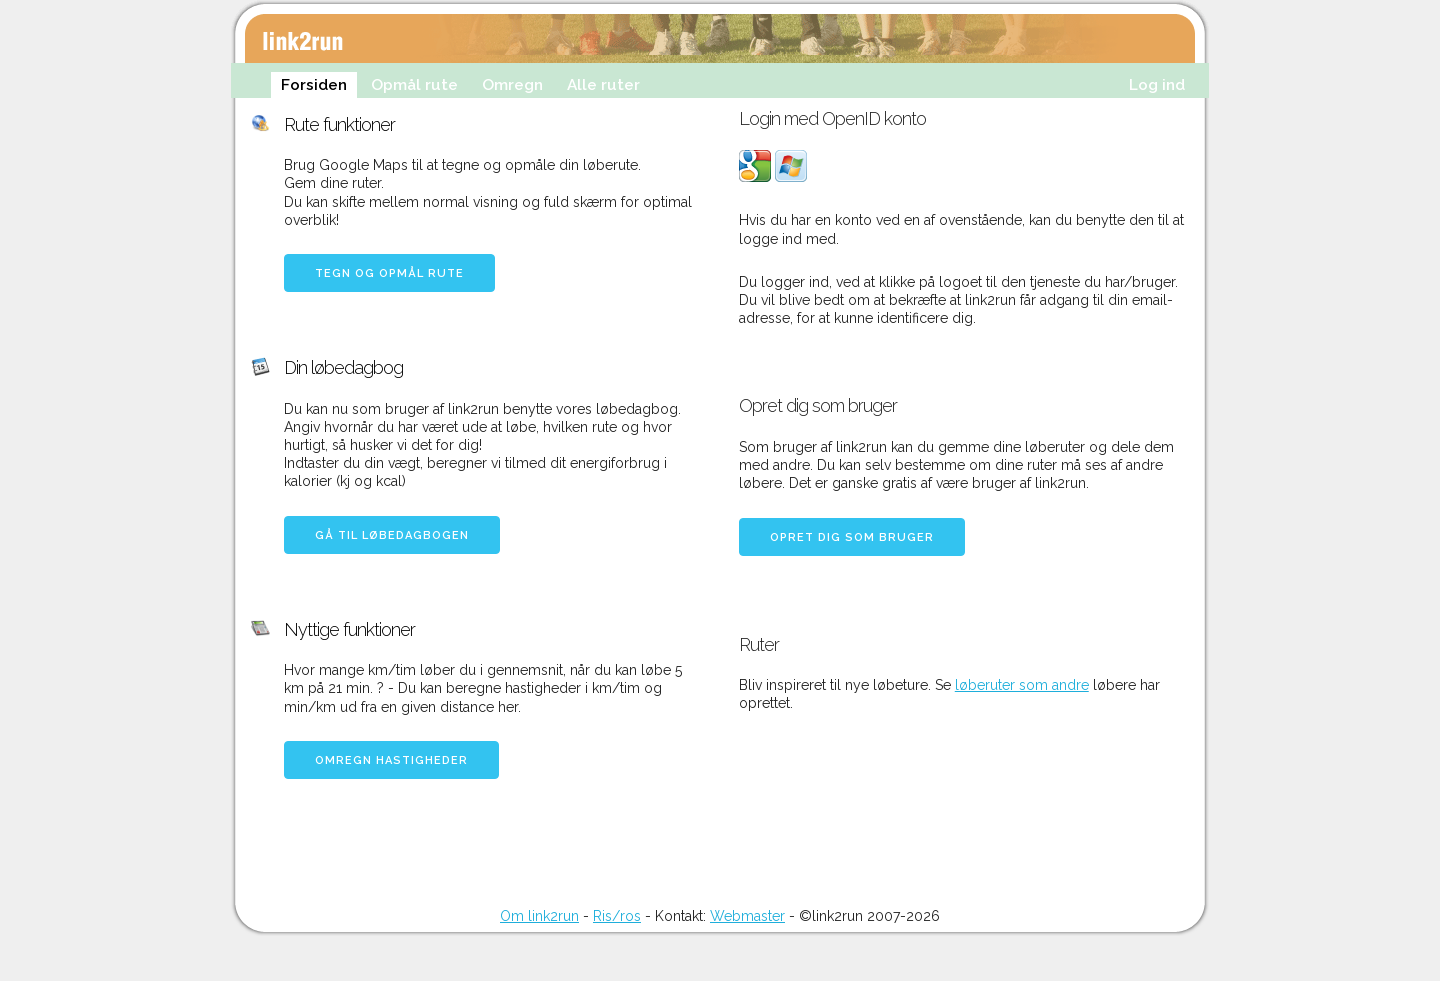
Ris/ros (617, 916)
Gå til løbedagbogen (392, 535)
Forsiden (314, 85)
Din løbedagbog (343, 367)
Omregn (512, 85)
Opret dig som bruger (852, 537)
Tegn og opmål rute (389, 273)
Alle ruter (603, 85)
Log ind (1157, 85)
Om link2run (539, 916)
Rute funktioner (339, 124)
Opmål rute (414, 85)
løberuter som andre (1022, 685)
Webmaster (747, 916)
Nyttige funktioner (349, 629)
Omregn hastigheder (391, 760)
